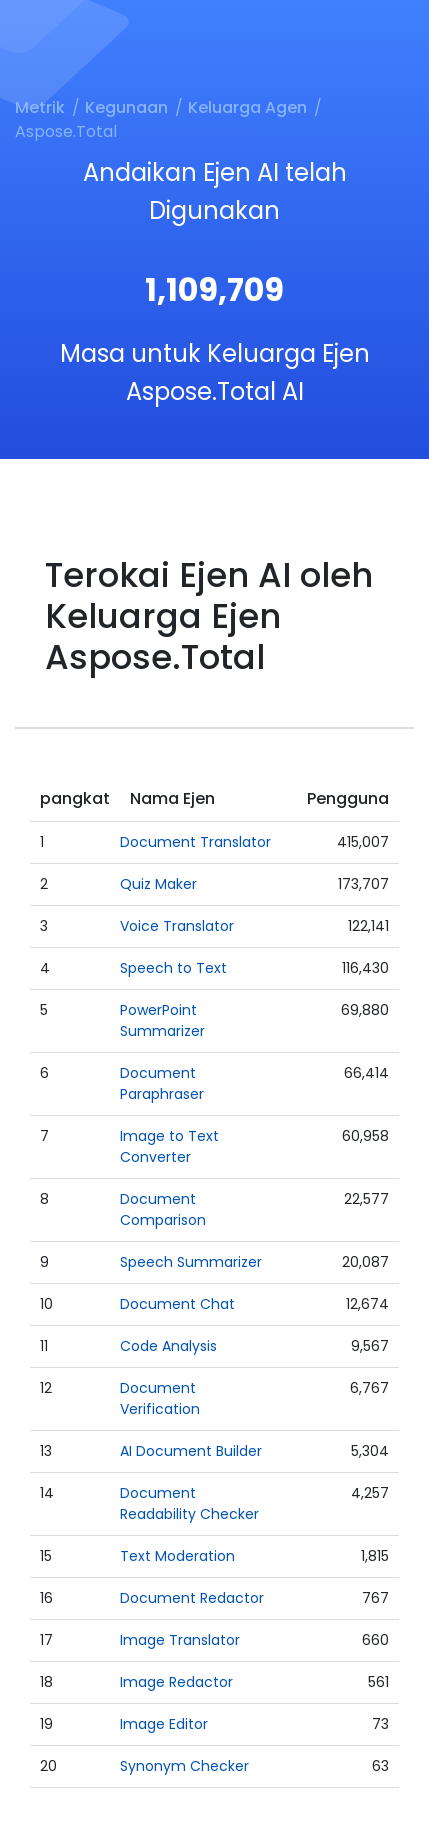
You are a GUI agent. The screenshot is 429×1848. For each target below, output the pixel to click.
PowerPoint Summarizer (162, 1020)
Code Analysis (168, 1346)
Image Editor (164, 1724)
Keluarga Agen (247, 107)
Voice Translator (177, 926)
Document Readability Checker (189, 1503)
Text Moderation (177, 1556)
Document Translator (195, 842)
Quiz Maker (158, 884)
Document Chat (177, 1304)
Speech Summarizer (191, 1262)
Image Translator (180, 1640)
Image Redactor (176, 1682)
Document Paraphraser (162, 1083)
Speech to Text (173, 968)
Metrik (40, 107)
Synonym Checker (184, 1766)
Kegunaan (126, 107)
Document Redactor (192, 1598)
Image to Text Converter (169, 1146)
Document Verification (160, 1398)
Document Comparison (163, 1209)
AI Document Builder (191, 1451)
